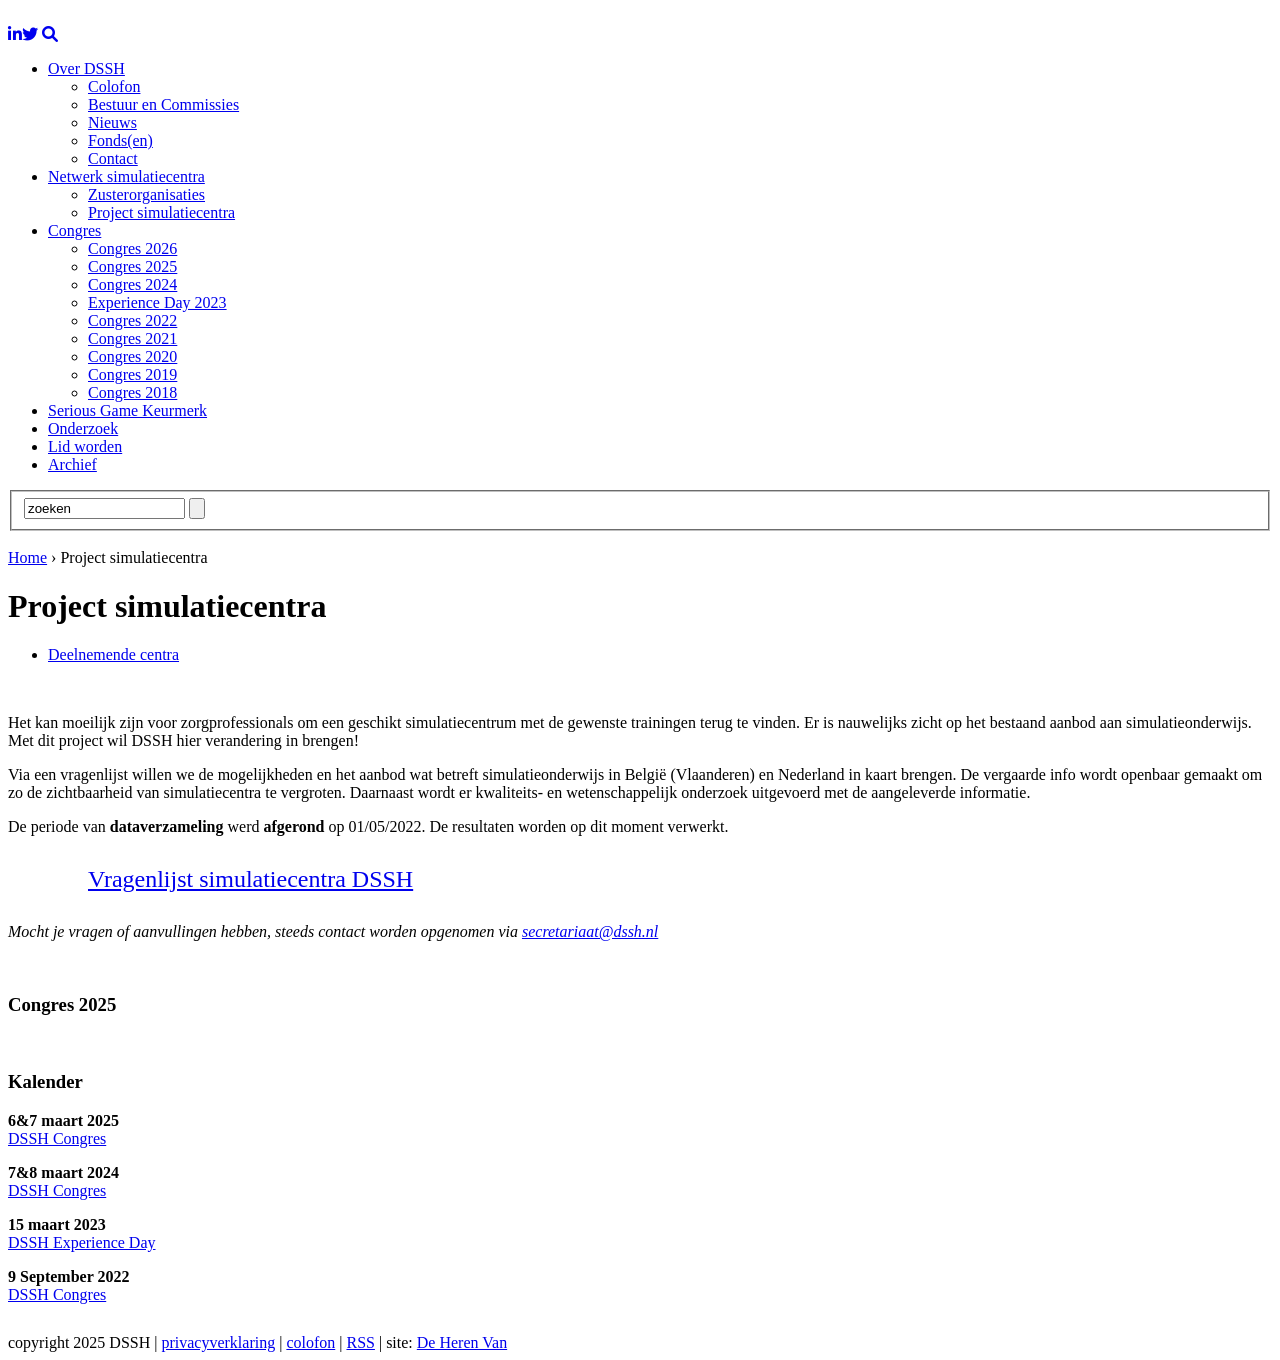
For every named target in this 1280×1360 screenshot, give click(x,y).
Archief (72, 464)
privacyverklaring (218, 1342)
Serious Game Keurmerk (127, 410)
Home (27, 557)
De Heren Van (462, 1342)
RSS (360, 1342)
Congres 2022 (132, 320)
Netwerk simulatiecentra (126, 176)
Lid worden (85, 446)
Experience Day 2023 (157, 302)
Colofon (114, 86)
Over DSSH (86, 68)
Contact (113, 158)
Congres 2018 (132, 392)
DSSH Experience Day (82, 1242)
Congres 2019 (132, 374)
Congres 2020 (132, 356)
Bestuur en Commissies (163, 104)
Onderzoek (83, 428)
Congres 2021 (132, 338)
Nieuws (112, 122)
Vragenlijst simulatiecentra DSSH (250, 879)
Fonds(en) (120, 140)
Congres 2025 (132, 266)
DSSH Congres (57, 1138)
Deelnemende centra (113, 654)
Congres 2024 (132, 284)
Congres (74, 230)
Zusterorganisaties (146, 194)
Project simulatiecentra (161, 212)
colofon (310, 1342)
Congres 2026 (132, 248)
